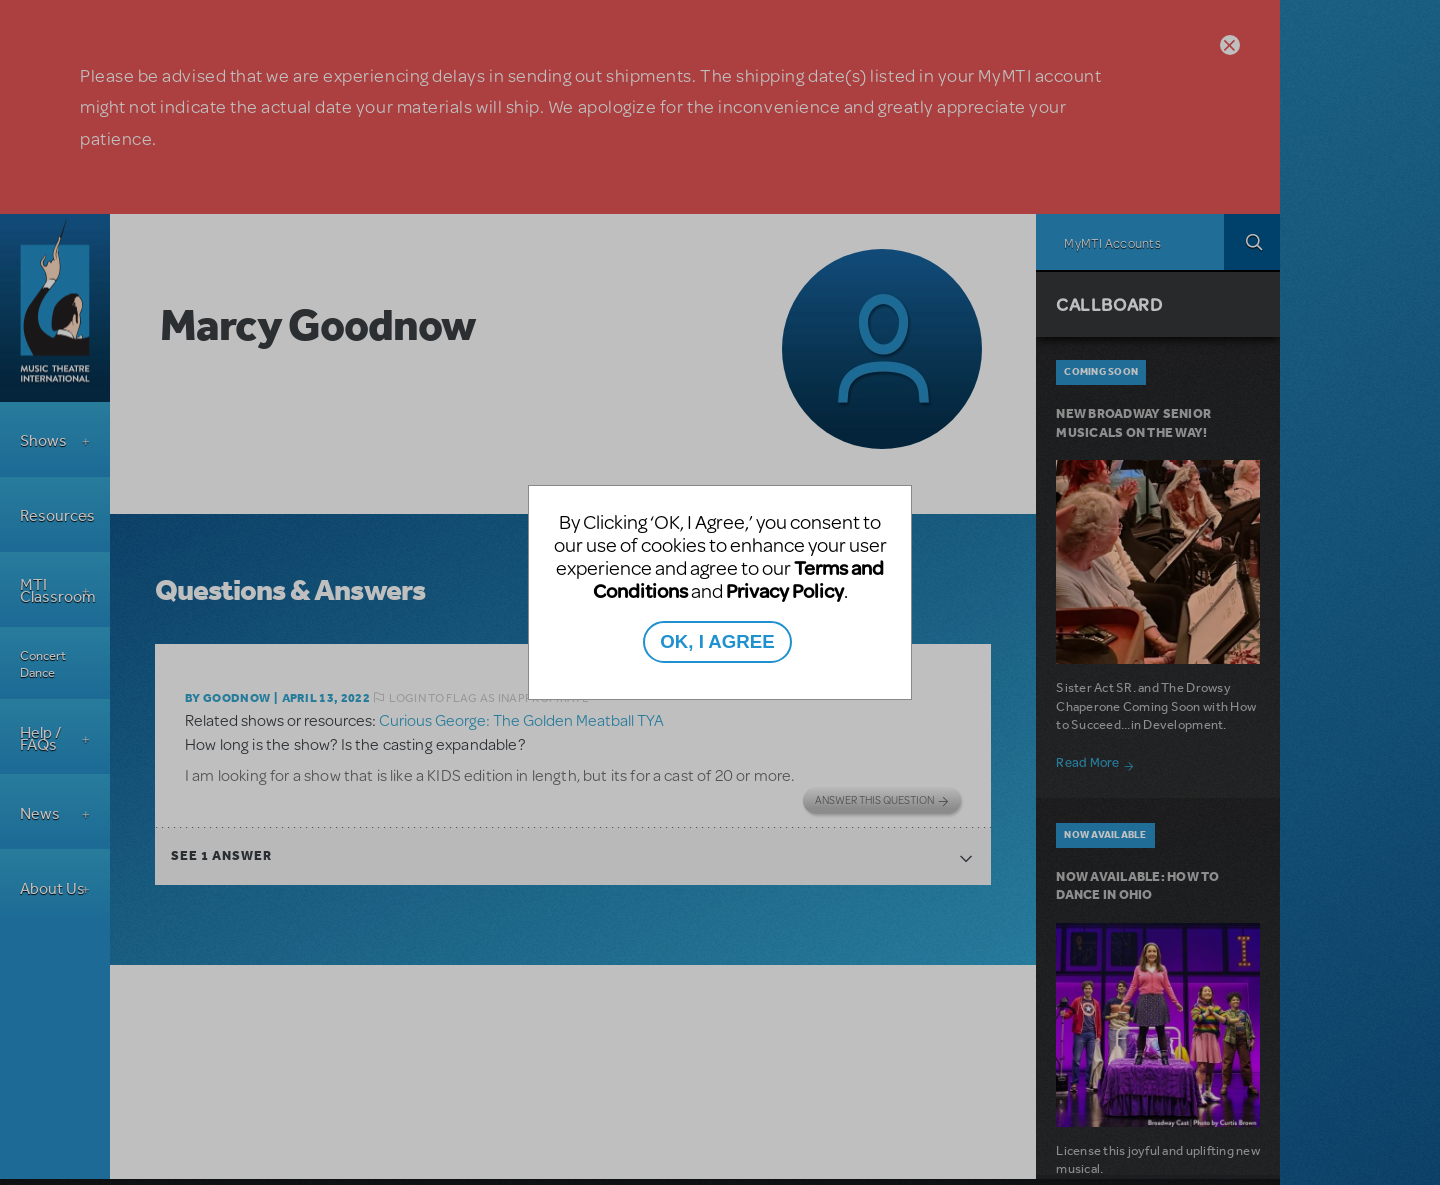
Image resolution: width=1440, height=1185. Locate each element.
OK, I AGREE (717, 641)
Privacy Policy (785, 590)
